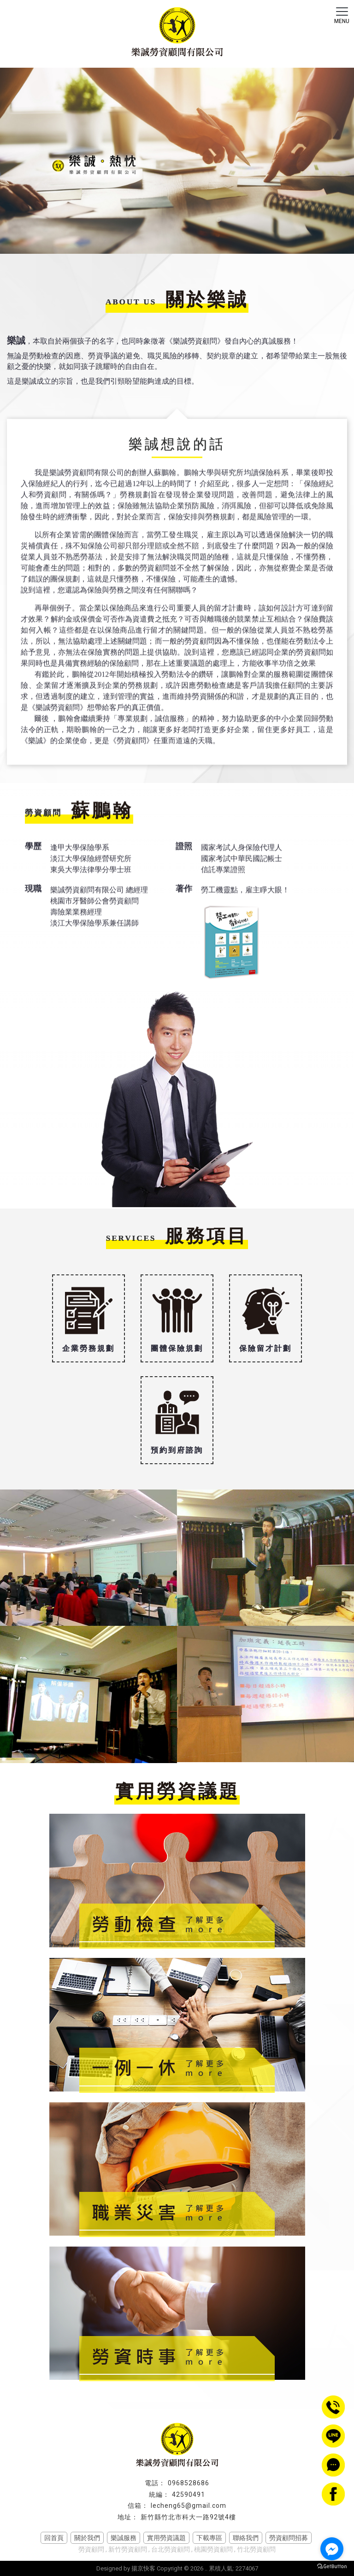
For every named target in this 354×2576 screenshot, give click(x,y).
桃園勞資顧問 (213, 2549)
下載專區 (209, 2537)
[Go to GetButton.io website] (332, 2567)
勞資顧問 (91, 2549)
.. (206, 2568)
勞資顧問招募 (288, 2537)
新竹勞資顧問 (127, 2549)
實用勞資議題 (166, 2537)
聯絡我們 (246, 2537)
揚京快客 (143, 2568)
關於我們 (87, 2537)
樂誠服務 (123, 2537)
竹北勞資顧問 (256, 2549)
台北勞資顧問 (170, 2549)
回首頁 (54, 2537)
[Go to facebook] (331, 2548)
